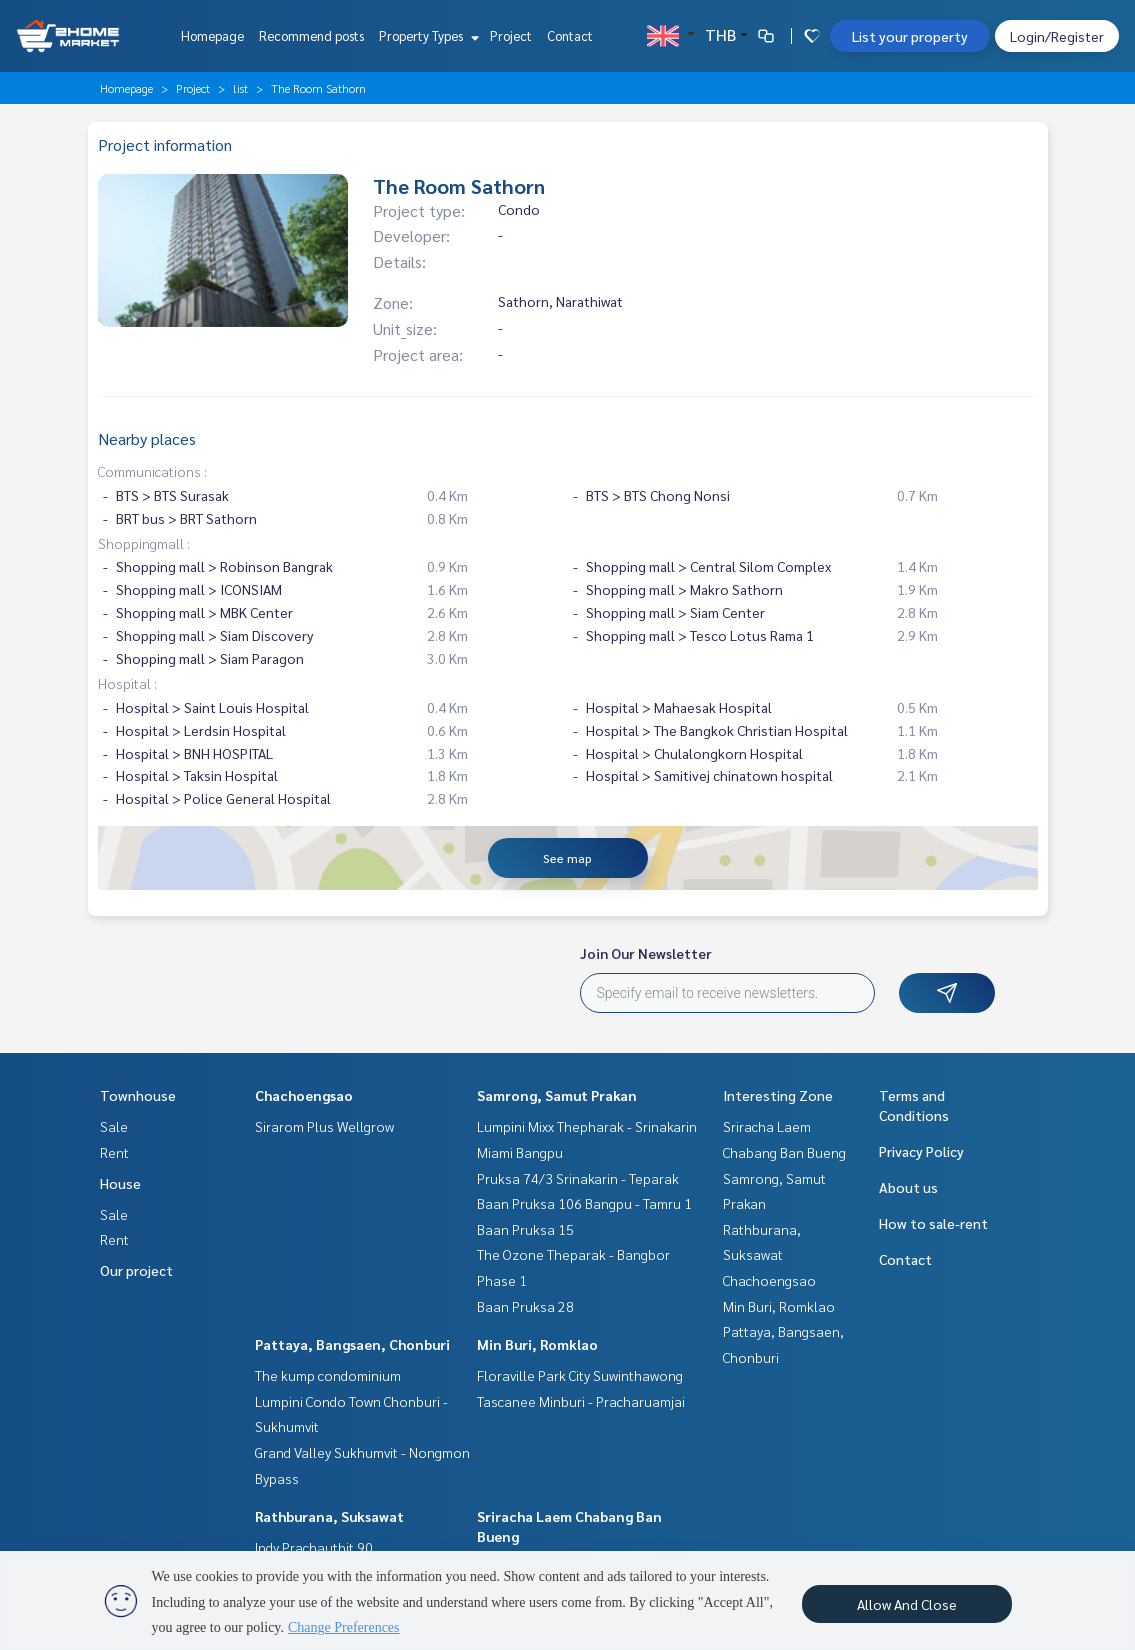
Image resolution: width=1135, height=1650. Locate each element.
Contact (570, 35)
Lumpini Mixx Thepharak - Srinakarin (587, 1126)
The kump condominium (328, 1375)
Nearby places (147, 438)
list (240, 88)
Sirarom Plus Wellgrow (324, 1126)
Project (511, 35)
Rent (114, 1152)
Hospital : (127, 683)
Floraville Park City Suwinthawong (580, 1375)
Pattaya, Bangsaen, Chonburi (352, 1344)
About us (908, 1187)
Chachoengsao (304, 1095)
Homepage (212, 35)
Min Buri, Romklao (537, 1344)
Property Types (426, 35)
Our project (136, 1270)
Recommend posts (311, 35)
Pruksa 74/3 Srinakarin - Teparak (578, 1178)
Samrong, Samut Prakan (557, 1095)
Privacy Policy (921, 1151)
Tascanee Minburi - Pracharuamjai (581, 1401)
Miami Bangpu (520, 1152)
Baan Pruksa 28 (525, 1306)
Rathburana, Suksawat (329, 1516)
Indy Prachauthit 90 (314, 1547)
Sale (114, 1126)
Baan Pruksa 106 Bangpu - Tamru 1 (584, 1203)
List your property (910, 36)
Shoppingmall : (144, 543)
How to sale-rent (933, 1223)
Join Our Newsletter (646, 953)
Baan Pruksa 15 (525, 1229)
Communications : (152, 471)
